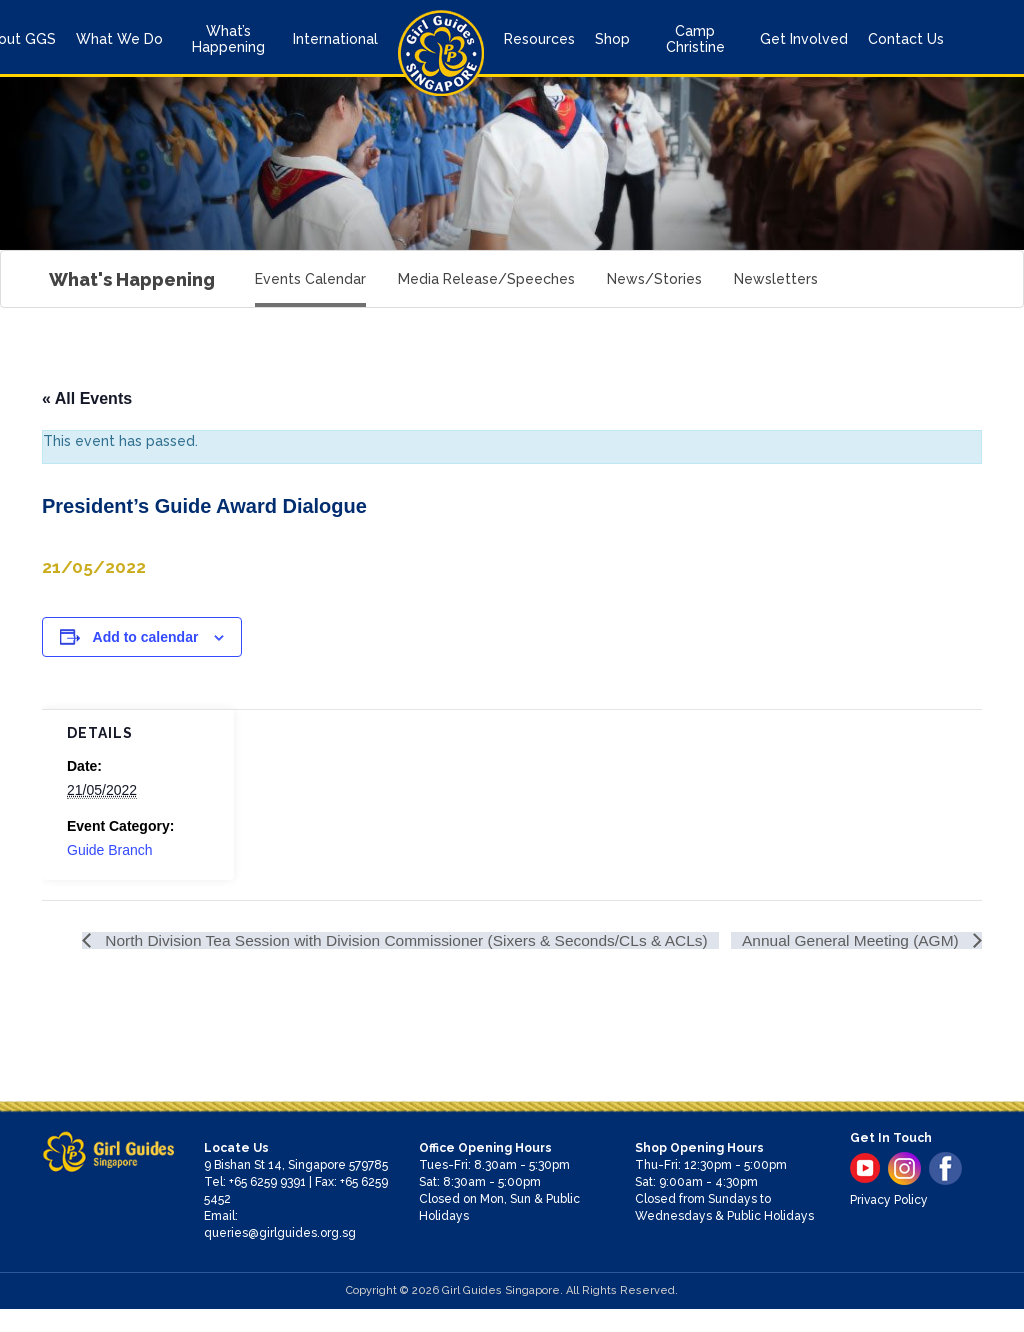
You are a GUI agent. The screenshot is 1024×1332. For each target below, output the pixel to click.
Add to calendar (146, 637)
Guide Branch (110, 850)
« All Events (87, 398)
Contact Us (906, 39)
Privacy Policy (889, 1223)
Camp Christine (695, 39)
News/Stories (654, 279)
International (335, 39)
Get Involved (804, 39)
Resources (539, 39)
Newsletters (776, 279)
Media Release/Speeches (486, 279)
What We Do (119, 39)
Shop (612, 39)
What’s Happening (228, 39)
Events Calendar (310, 279)
